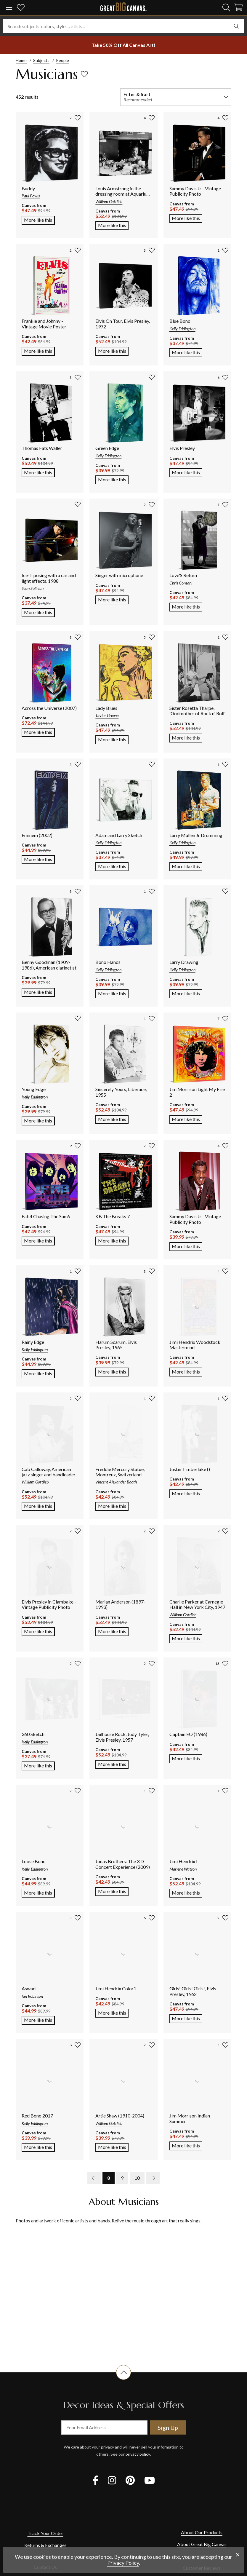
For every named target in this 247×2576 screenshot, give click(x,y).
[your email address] (104, 2427)
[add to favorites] (84, 74)
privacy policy (138, 2454)
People (62, 60)
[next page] (153, 2178)
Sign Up (168, 2427)
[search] (226, 7)
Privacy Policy (123, 2562)
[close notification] (238, 2554)
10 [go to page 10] (137, 2178)
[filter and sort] (175, 97)
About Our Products (201, 2532)
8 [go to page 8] (108, 2178)
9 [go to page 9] (122, 2178)
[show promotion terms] (123, 45)
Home (21, 60)
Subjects (41, 60)
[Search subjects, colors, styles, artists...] (123, 26)
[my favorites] (21, 8)
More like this (39, 219)
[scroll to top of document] (123, 2379)
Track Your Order (45, 2533)
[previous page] (94, 2178)
